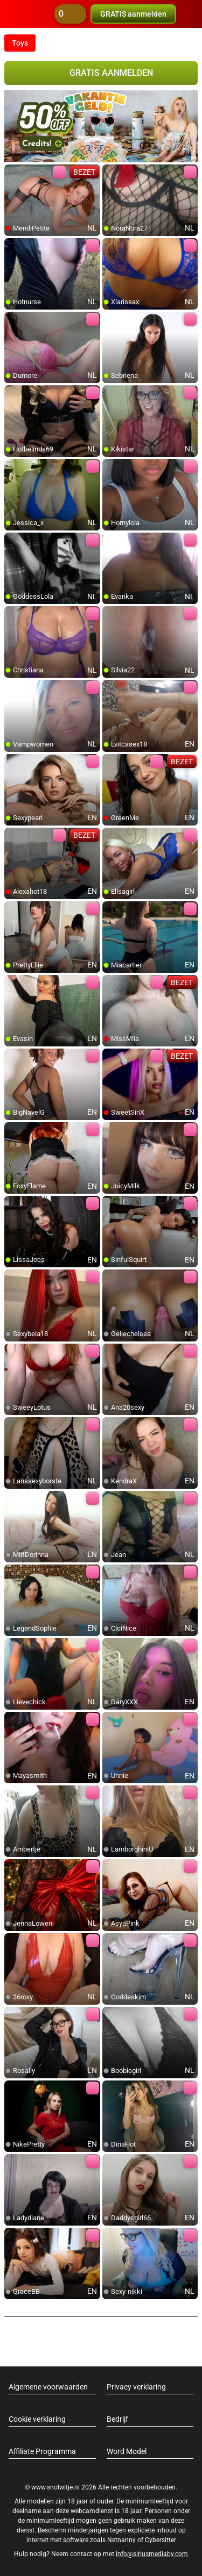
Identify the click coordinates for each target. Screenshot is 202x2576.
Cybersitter (160, 2540)
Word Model (127, 2451)
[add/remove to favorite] (12, 173)
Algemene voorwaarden (48, 2387)
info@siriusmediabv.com (152, 2554)
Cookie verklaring (37, 2419)
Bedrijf (117, 2419)
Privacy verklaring (136, 2387)
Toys (20, 43)
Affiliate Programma (42, 2451)
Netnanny (122, 2540)
